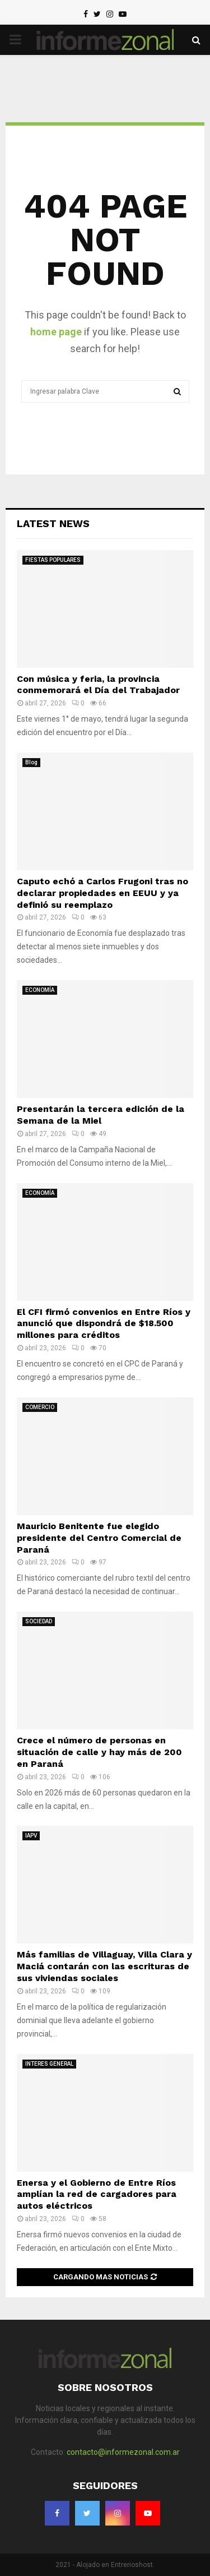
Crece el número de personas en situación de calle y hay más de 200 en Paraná (99, 1752)
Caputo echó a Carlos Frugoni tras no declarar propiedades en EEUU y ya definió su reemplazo (102, 893)
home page (56, 332)
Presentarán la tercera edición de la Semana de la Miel (100, 1115)
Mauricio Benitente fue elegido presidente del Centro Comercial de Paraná (99, 1538)
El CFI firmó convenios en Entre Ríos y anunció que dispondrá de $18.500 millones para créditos (103, 1324)
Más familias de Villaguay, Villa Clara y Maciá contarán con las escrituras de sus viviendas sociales (104, 1966)
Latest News (53, 523)
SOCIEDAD (38, 1621)
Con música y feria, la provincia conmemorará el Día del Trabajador (98, 684)
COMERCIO (39, 1407)
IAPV (31, 1835)
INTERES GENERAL (49, 2064)
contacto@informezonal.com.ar (123, 2452)
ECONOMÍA (39, 990)
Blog (31, 762)
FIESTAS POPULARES (53, 560)
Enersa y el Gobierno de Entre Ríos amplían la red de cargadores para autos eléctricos (96, 2194)
